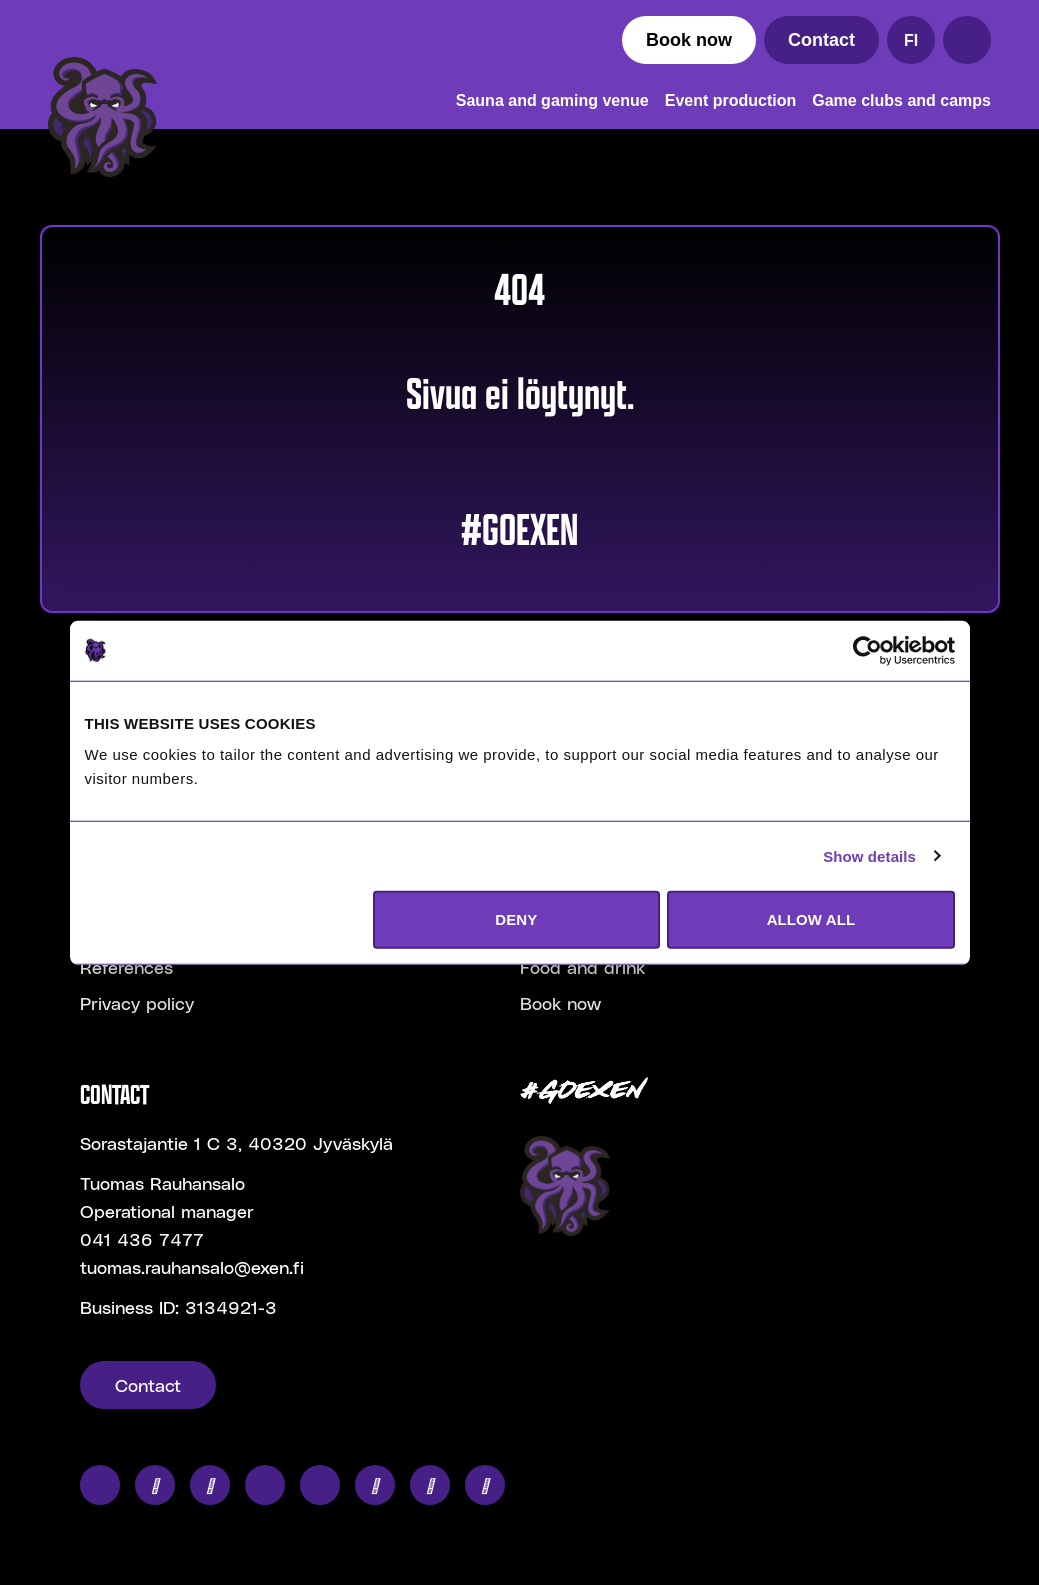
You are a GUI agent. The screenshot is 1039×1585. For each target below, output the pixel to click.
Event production (731, 100)
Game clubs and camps (901, 100)
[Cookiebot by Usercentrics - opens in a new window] (867, 650)
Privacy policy (137, 1002)
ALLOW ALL (811, 919)
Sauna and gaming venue (552, 100)
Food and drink (582, 966)
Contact (821, 40)
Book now (689, 40)
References (126, 966)
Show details (869, 855)
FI (911, 40)
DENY (516, 919)
